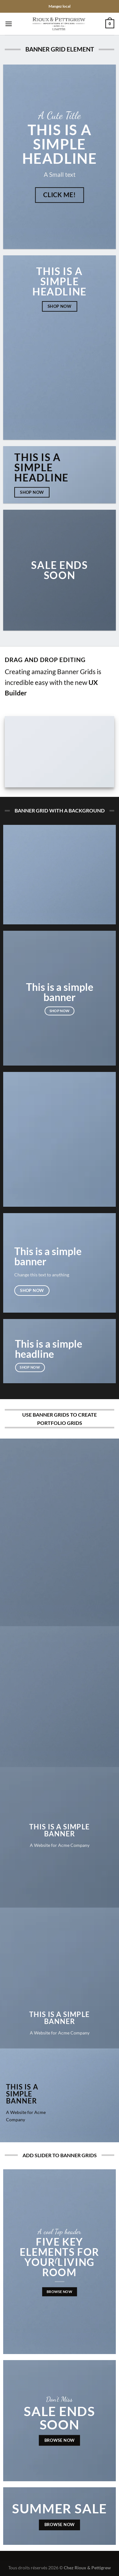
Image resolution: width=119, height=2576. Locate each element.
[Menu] (8, 23)
